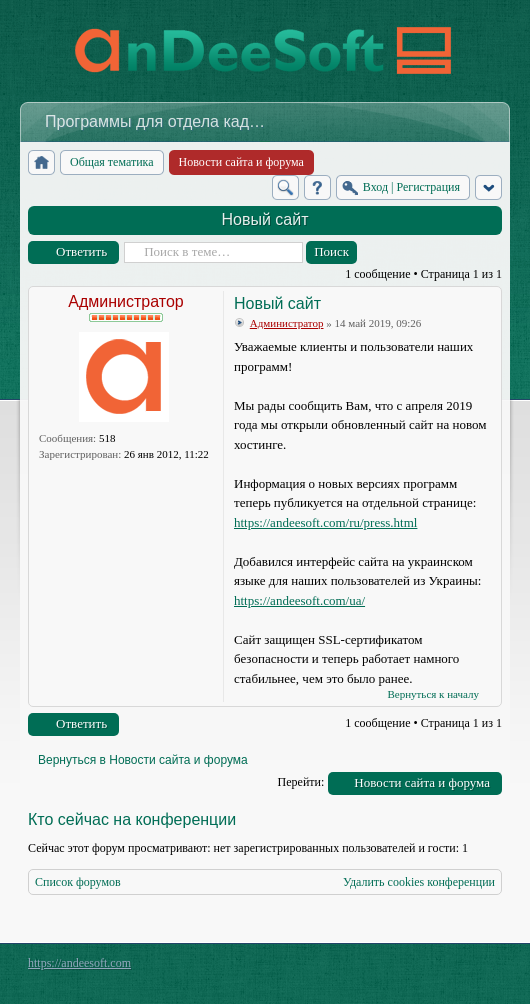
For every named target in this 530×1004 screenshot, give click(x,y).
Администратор (125, 301)
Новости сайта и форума (422, 782)
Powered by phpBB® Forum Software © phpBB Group (472, 968)
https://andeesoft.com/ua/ (299, 600)
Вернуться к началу (433, 694)
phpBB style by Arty (412, 968)
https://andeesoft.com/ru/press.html (325, 522)
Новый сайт (265, 219)
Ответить (81, 251)
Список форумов (78, 882)
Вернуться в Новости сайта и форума (143, 760)
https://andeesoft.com (79, 963)
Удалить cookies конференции (419, 882)
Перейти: (301, 782)
